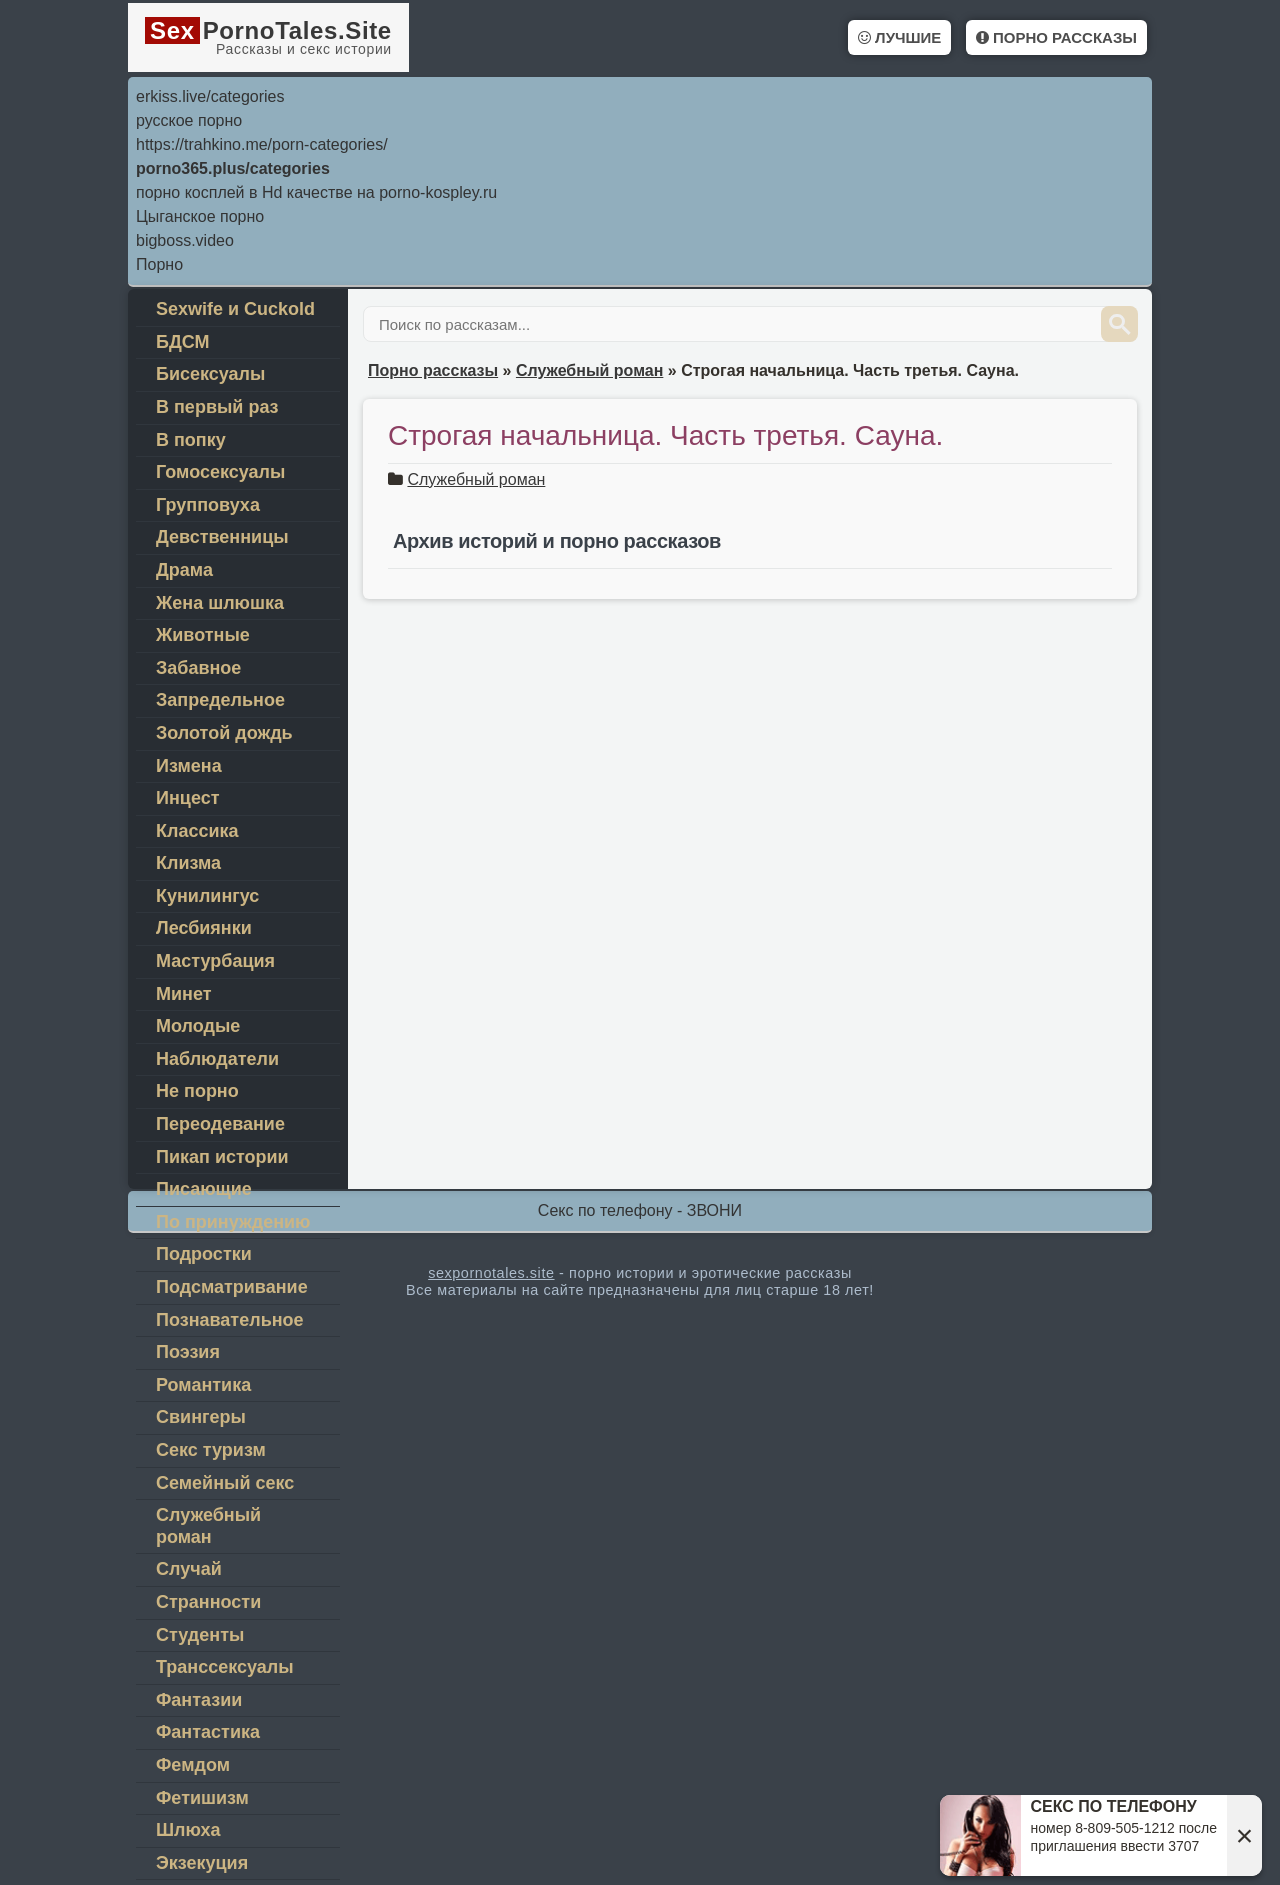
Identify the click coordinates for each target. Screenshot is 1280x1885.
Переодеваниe (220, 1124)
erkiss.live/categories (210, 96)
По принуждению (233, 1222)
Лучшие (899, 37)
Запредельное (220, 700)
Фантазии (199, 1700)
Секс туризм (211, 1450)
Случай (189, 1569)
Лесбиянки (204, 928)
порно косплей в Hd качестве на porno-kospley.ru (316, 192)
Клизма (188, 863)
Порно (159, 264)
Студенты (200, 1635)
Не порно (197, 1091)
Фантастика (208, 1732)
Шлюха (188, 1830)
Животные (203, 635)
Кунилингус (207, 896)
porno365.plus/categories (233, 168)
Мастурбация (215, 961)
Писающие (204, 1189)
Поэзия (188, 1352)
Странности (208, 1602)
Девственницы (222, 537)
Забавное (198, 668)
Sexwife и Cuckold (235, 309)
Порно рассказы (1056, 37)
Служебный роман (476, 479)
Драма (184, 570)
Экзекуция (202, 1863)
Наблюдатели (217, 1059)
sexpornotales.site (491, 1273)
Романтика (203, 1385)
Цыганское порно (200, 216)
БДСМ (183, 342)
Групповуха (208, 505)
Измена (189, 766)
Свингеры (201, 1417)
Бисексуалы (210, 374)
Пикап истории (222, 1157)
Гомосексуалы (220, 472)
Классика (197, 831)
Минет (184, 994)
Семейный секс (225, 1483)
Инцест (187, 798)
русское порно (189, 120)
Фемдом (193, 1765)
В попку (191, 440)
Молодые (198, 1026)
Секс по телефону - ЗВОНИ (640, 1210)
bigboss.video (185, 240)
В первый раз (217, 407)
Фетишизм (202, 1798)
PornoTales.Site (268, 37)
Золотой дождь (224, 733)
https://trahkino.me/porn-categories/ (262, 144)
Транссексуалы (225, 1667)
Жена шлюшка (220, 603)
